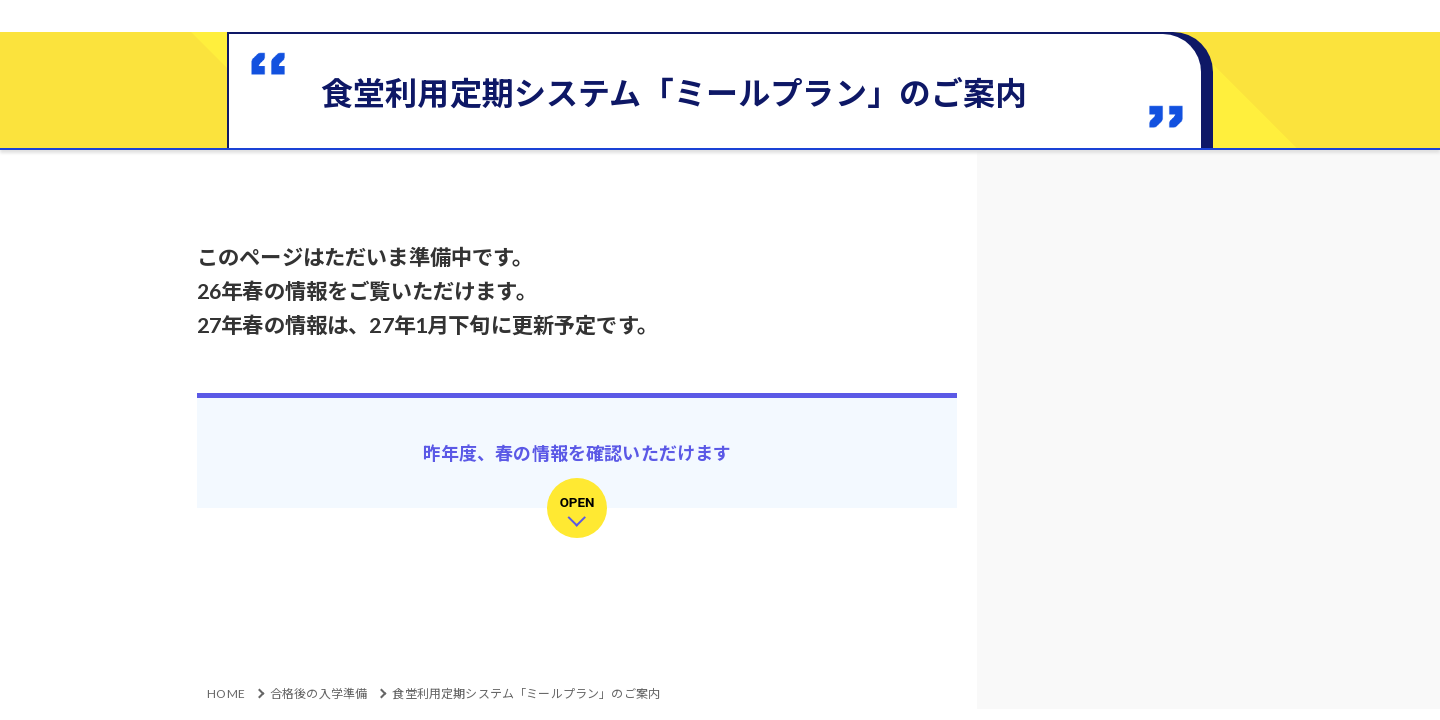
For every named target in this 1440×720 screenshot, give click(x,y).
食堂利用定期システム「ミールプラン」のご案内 (526, 693)
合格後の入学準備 (318, 693)
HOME (226, 693)
